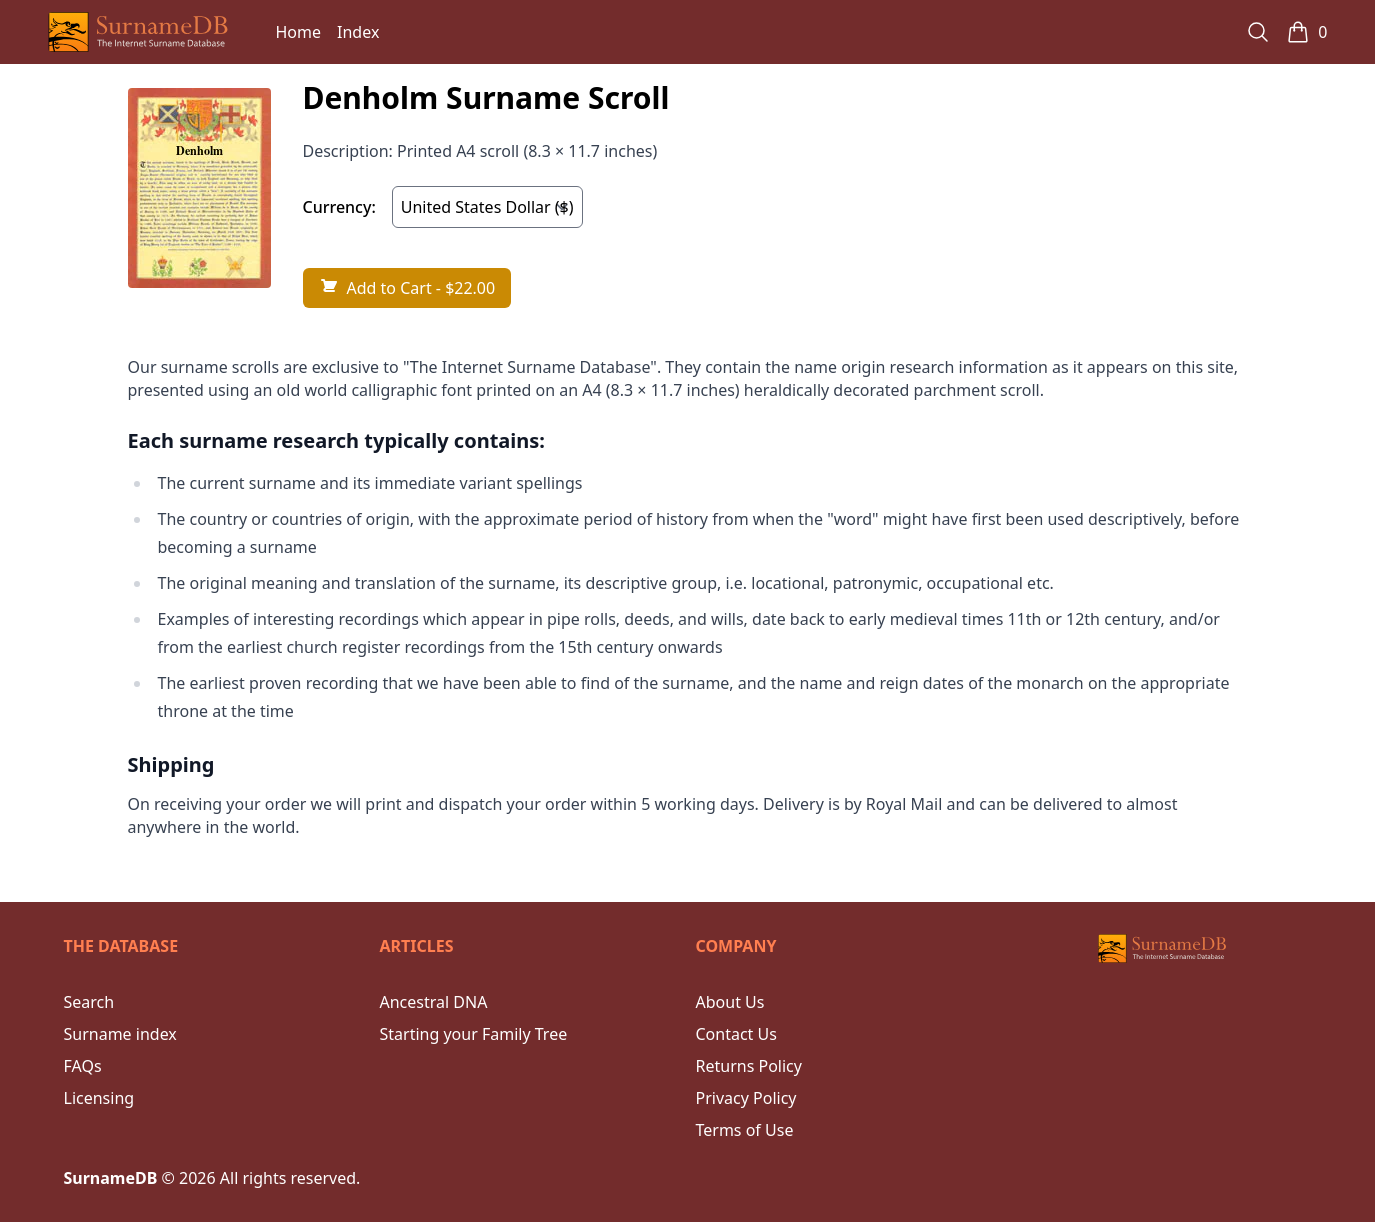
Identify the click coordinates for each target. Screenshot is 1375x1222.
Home (299, 32)
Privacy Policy (746, 1098)
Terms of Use (745, 1130)
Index (358, 32)
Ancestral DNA (434, 1002)
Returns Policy (749, 1066)
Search (89, 1002)
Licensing (99, 1098)
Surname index (120, 1034)
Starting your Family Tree (474, 1034)
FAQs (83, 1066)
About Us (730, 1002)
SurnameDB (111, 1178)
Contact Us (736, 1034)
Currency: (339, 207)
